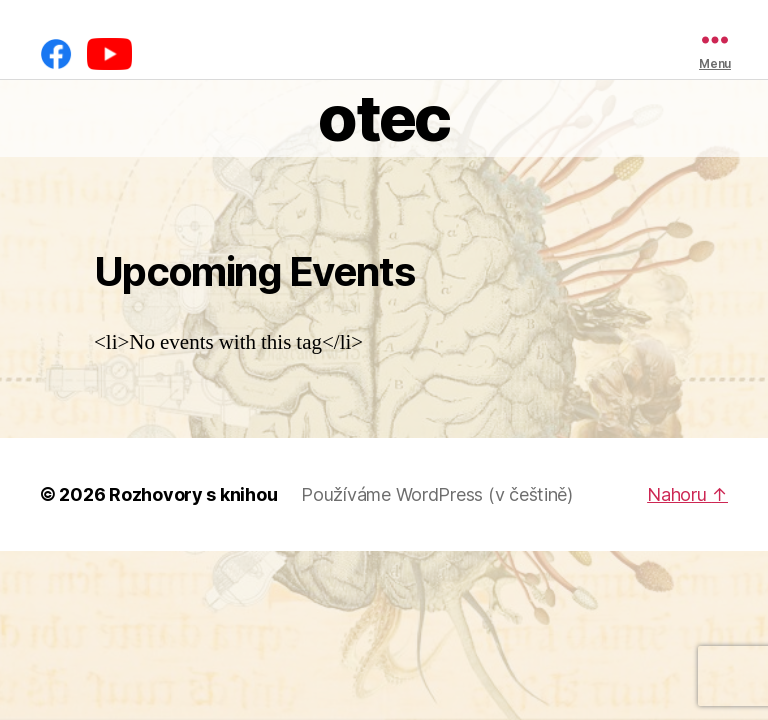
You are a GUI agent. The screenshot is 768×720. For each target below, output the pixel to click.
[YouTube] (109, 54)
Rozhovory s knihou (193, 494)
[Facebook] (56, 54)
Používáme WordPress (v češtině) (437, 494)
